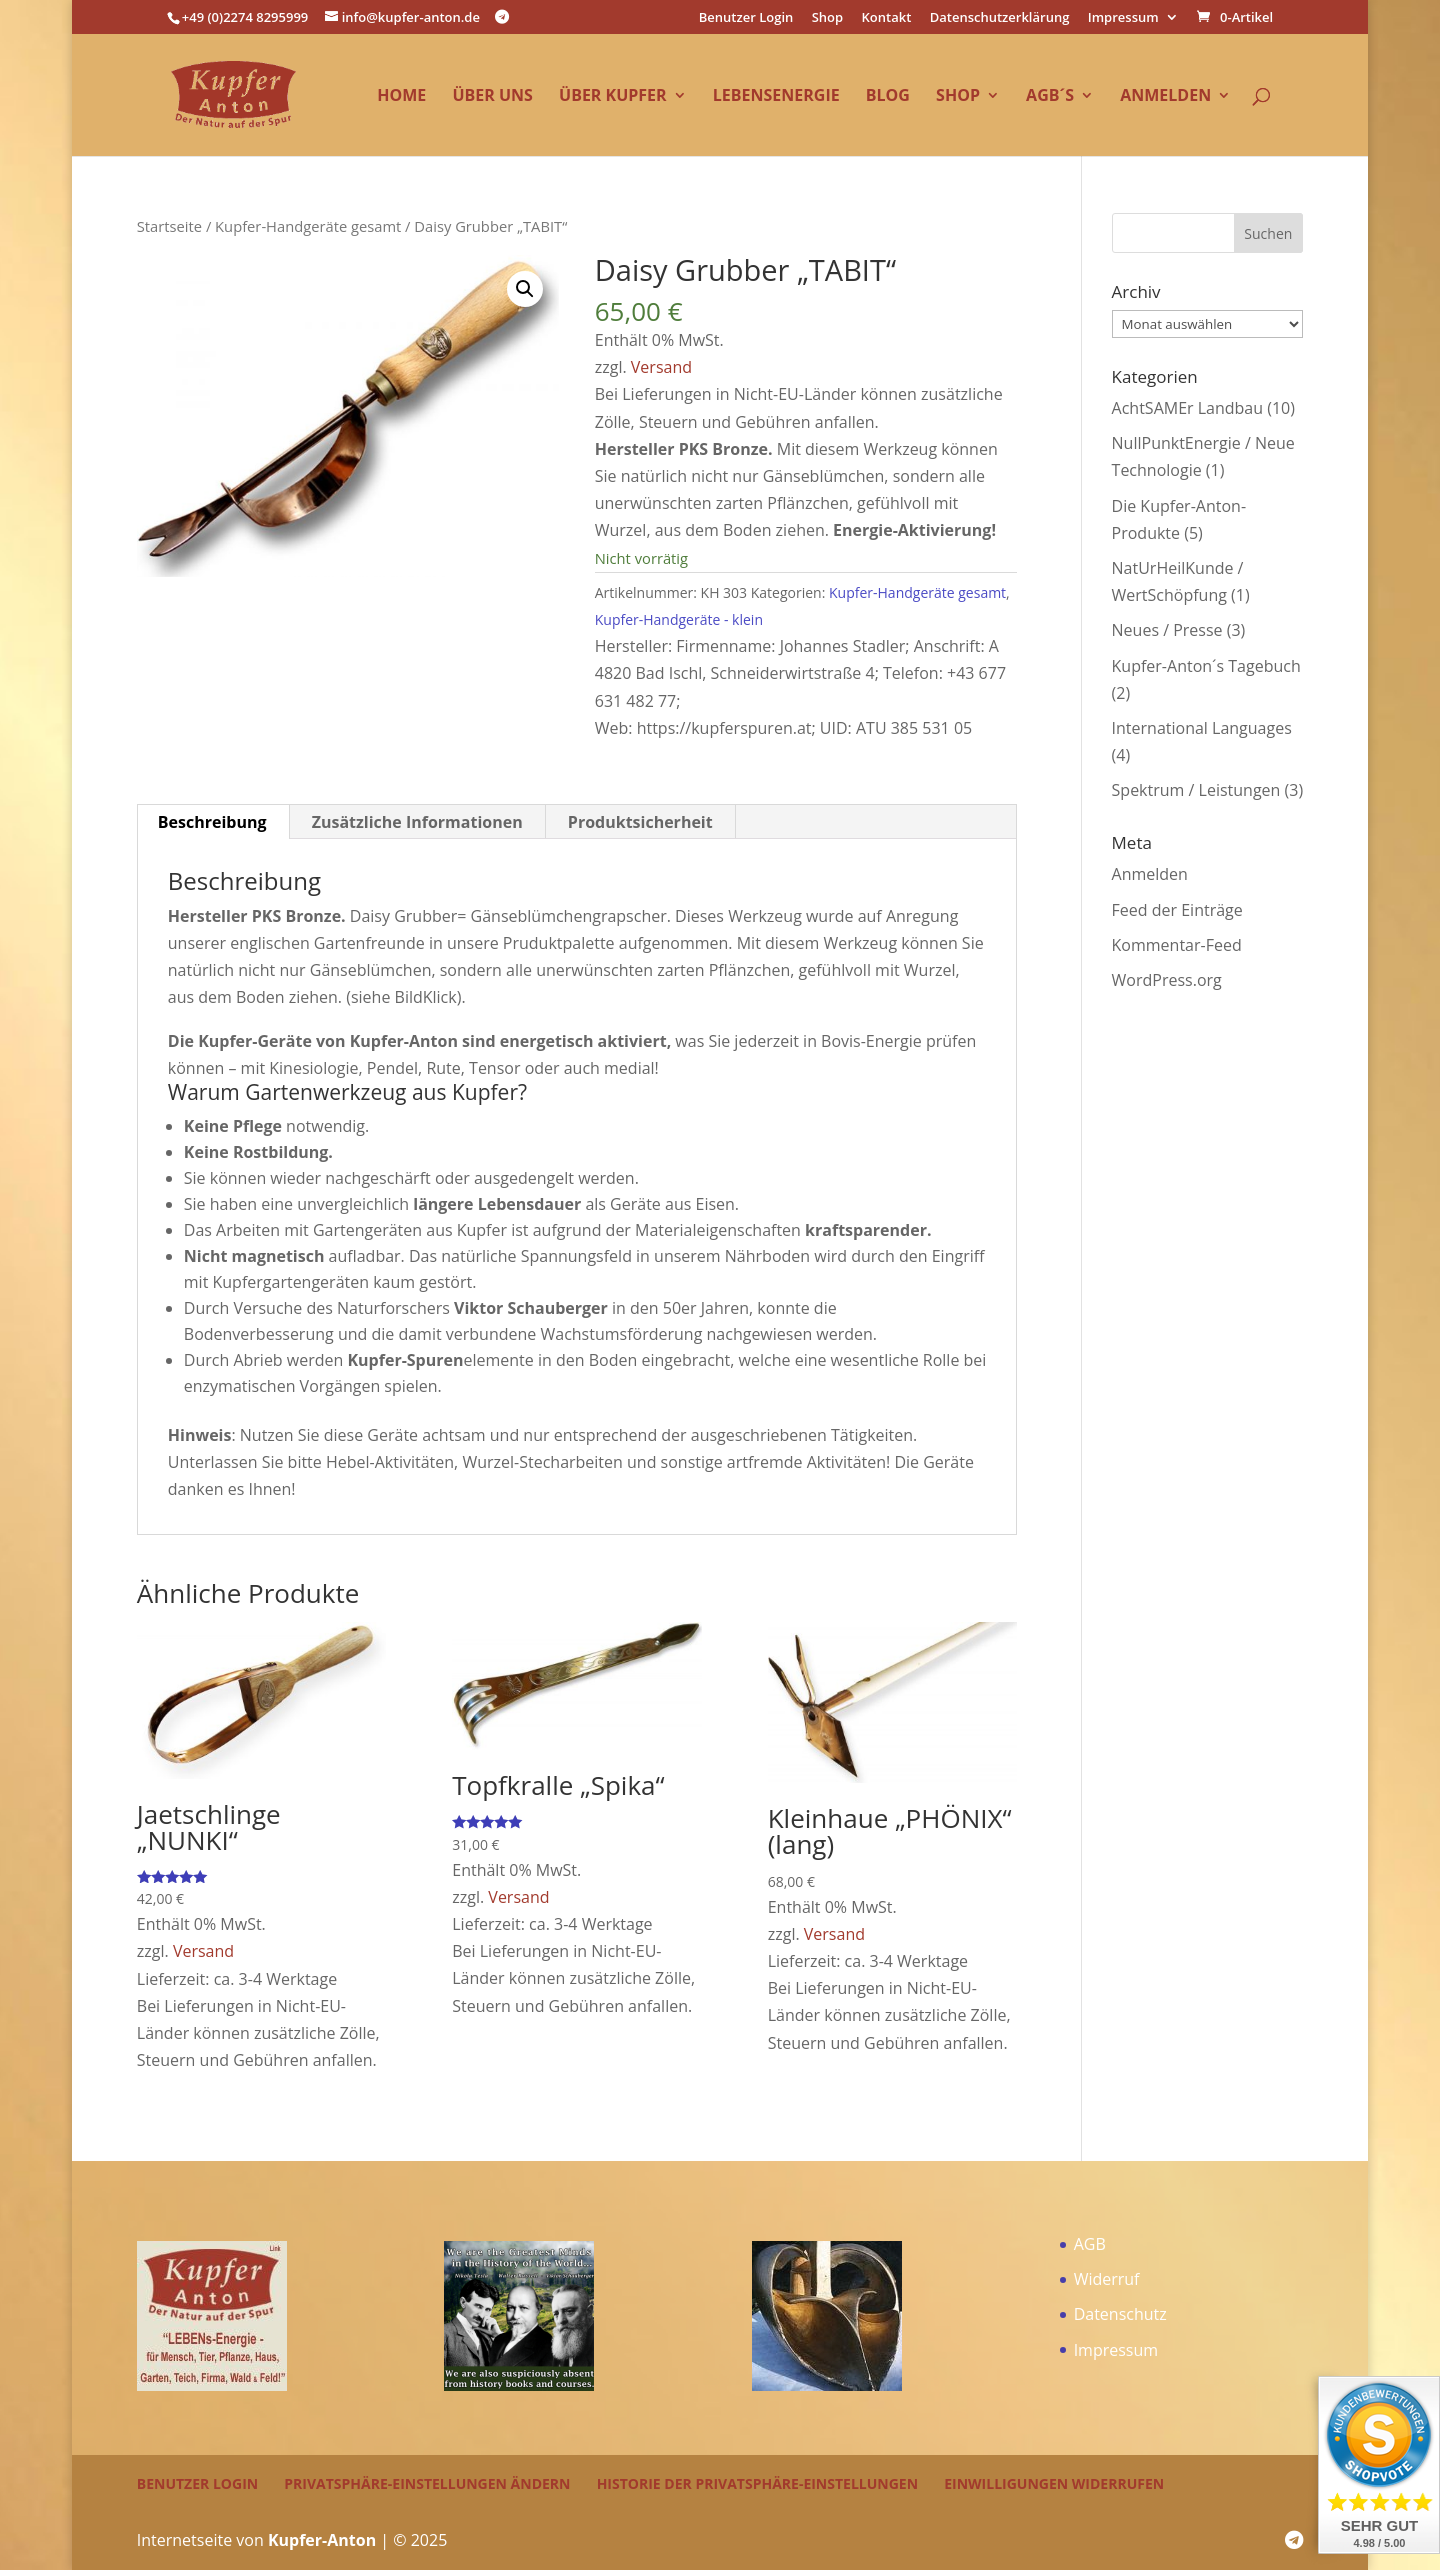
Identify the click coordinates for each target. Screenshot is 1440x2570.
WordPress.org (1167, 980)
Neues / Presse (1167, 630)
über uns (492, 97)
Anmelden (1165, 97)
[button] (525, 289)
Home (401, 97)
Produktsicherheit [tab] (640, 822)
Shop (827, 18)
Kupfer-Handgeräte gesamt (308, 226)
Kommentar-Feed (1177, 945)
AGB (1090, 2244)
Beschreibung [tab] (212, 822)
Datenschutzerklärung (1000, 18)
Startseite (169, 226)
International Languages (1202, 728)
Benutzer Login (746, 18)
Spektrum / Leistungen (1196, 790)
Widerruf (1107, 2279)
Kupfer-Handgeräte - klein (679, 619)
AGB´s (1050, 97)
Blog (888, 97)
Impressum (1123, 18)
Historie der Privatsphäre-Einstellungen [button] (757, 2483)
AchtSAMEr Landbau (1188, 408)
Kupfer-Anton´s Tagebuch (1206, 666)
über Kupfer (613, 97)
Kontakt (887, 18)
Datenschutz (1120, 2314)
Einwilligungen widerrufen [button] (1054, 2483)
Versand (661, 367)
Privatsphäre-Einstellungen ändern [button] (427, 2483)
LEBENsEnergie (776, 97)
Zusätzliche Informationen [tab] (417, 822)
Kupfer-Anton (322, 2540)
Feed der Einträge (1177, 910)
